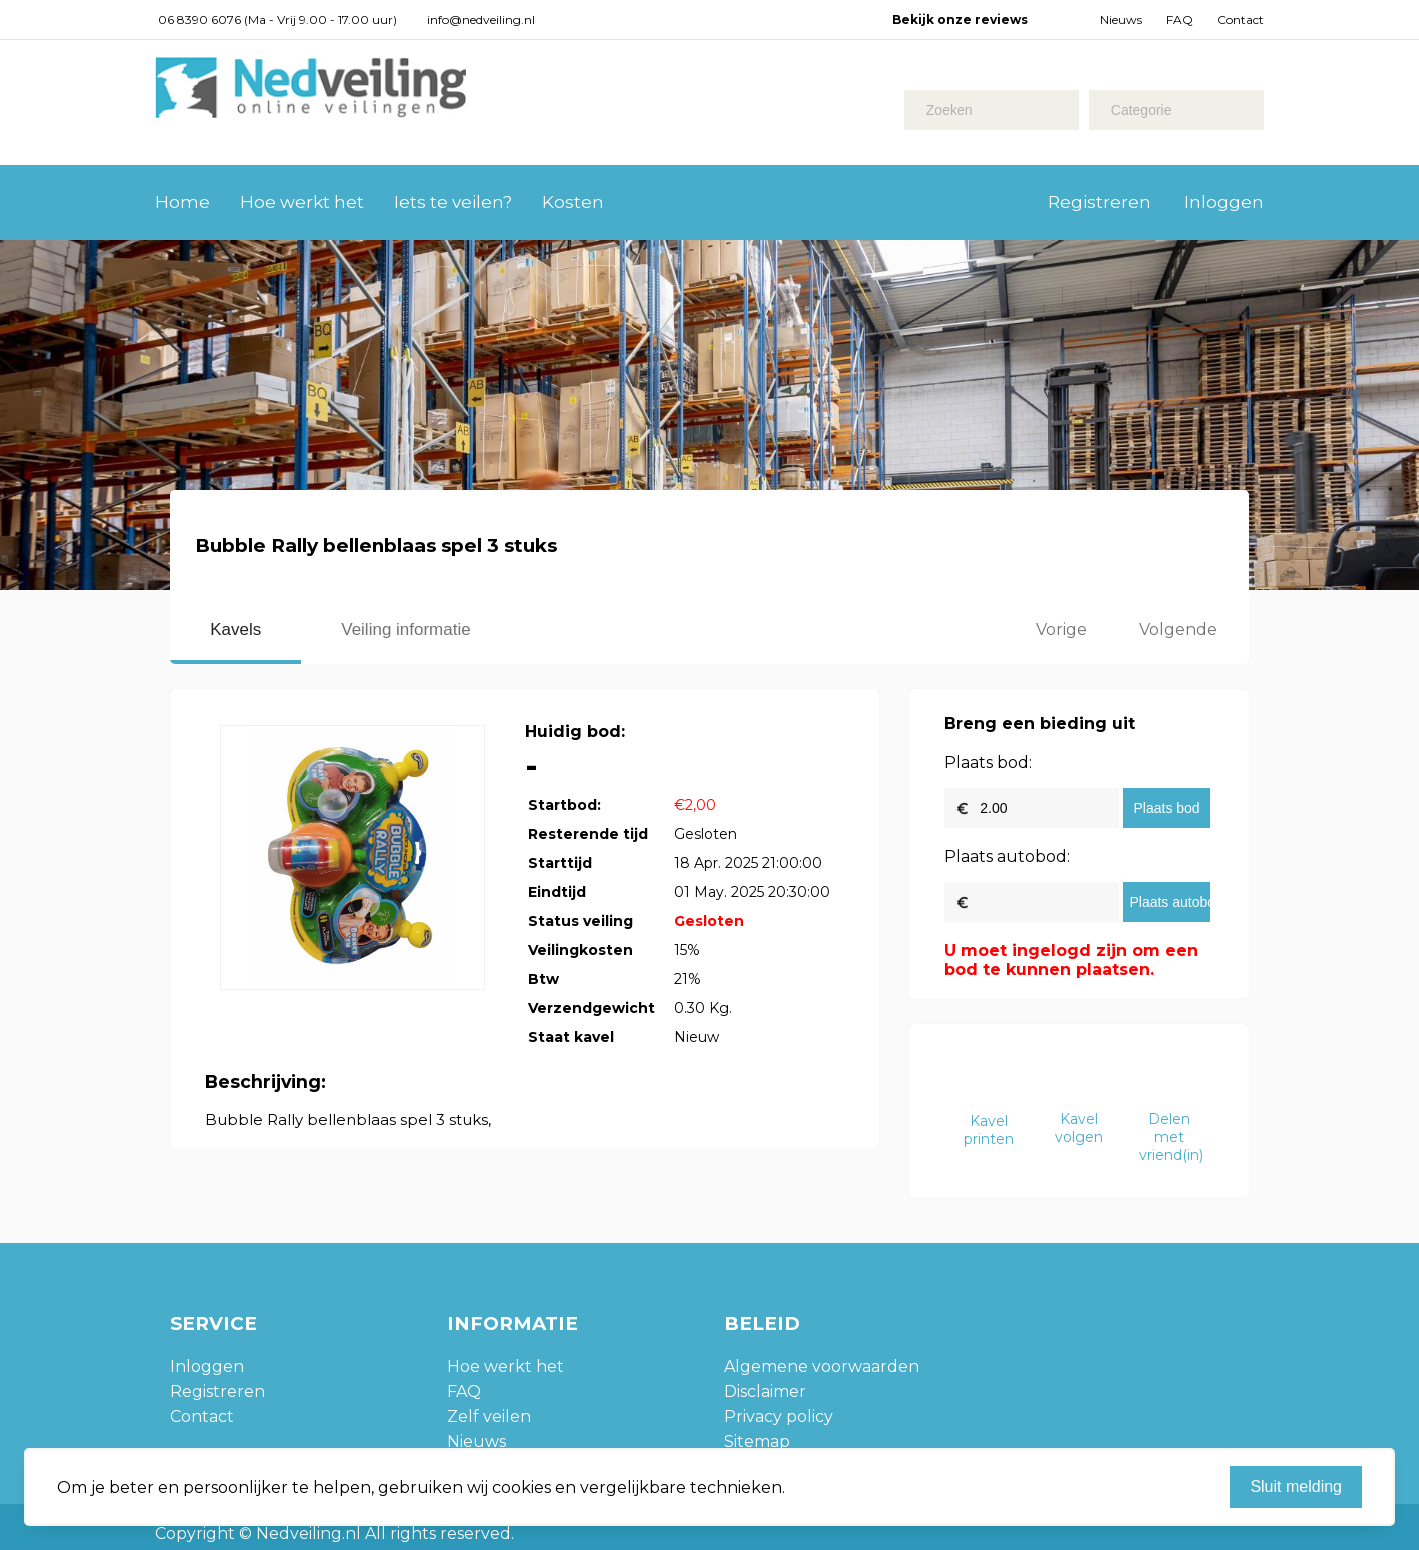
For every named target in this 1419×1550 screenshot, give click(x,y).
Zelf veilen (489, 1416)
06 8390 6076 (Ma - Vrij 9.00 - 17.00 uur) (277, 19)
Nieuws (1121, 19)
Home (182, 202)
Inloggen (1224, 202)
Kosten (573, 202)
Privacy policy (778, 1416)
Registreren (1099, 202)
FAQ (1179, 19)
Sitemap (757, 1441)
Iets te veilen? (453, 202)
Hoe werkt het (302, 202)
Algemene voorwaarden (821, 1366)
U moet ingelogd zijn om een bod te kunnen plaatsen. (1071, 960)
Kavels (235, 629)
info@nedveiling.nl (481, 19)
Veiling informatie (405, 629)
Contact (1240, 19)
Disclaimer (765, 1391)
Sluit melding (1296, 1486)
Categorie (1141, 110)
